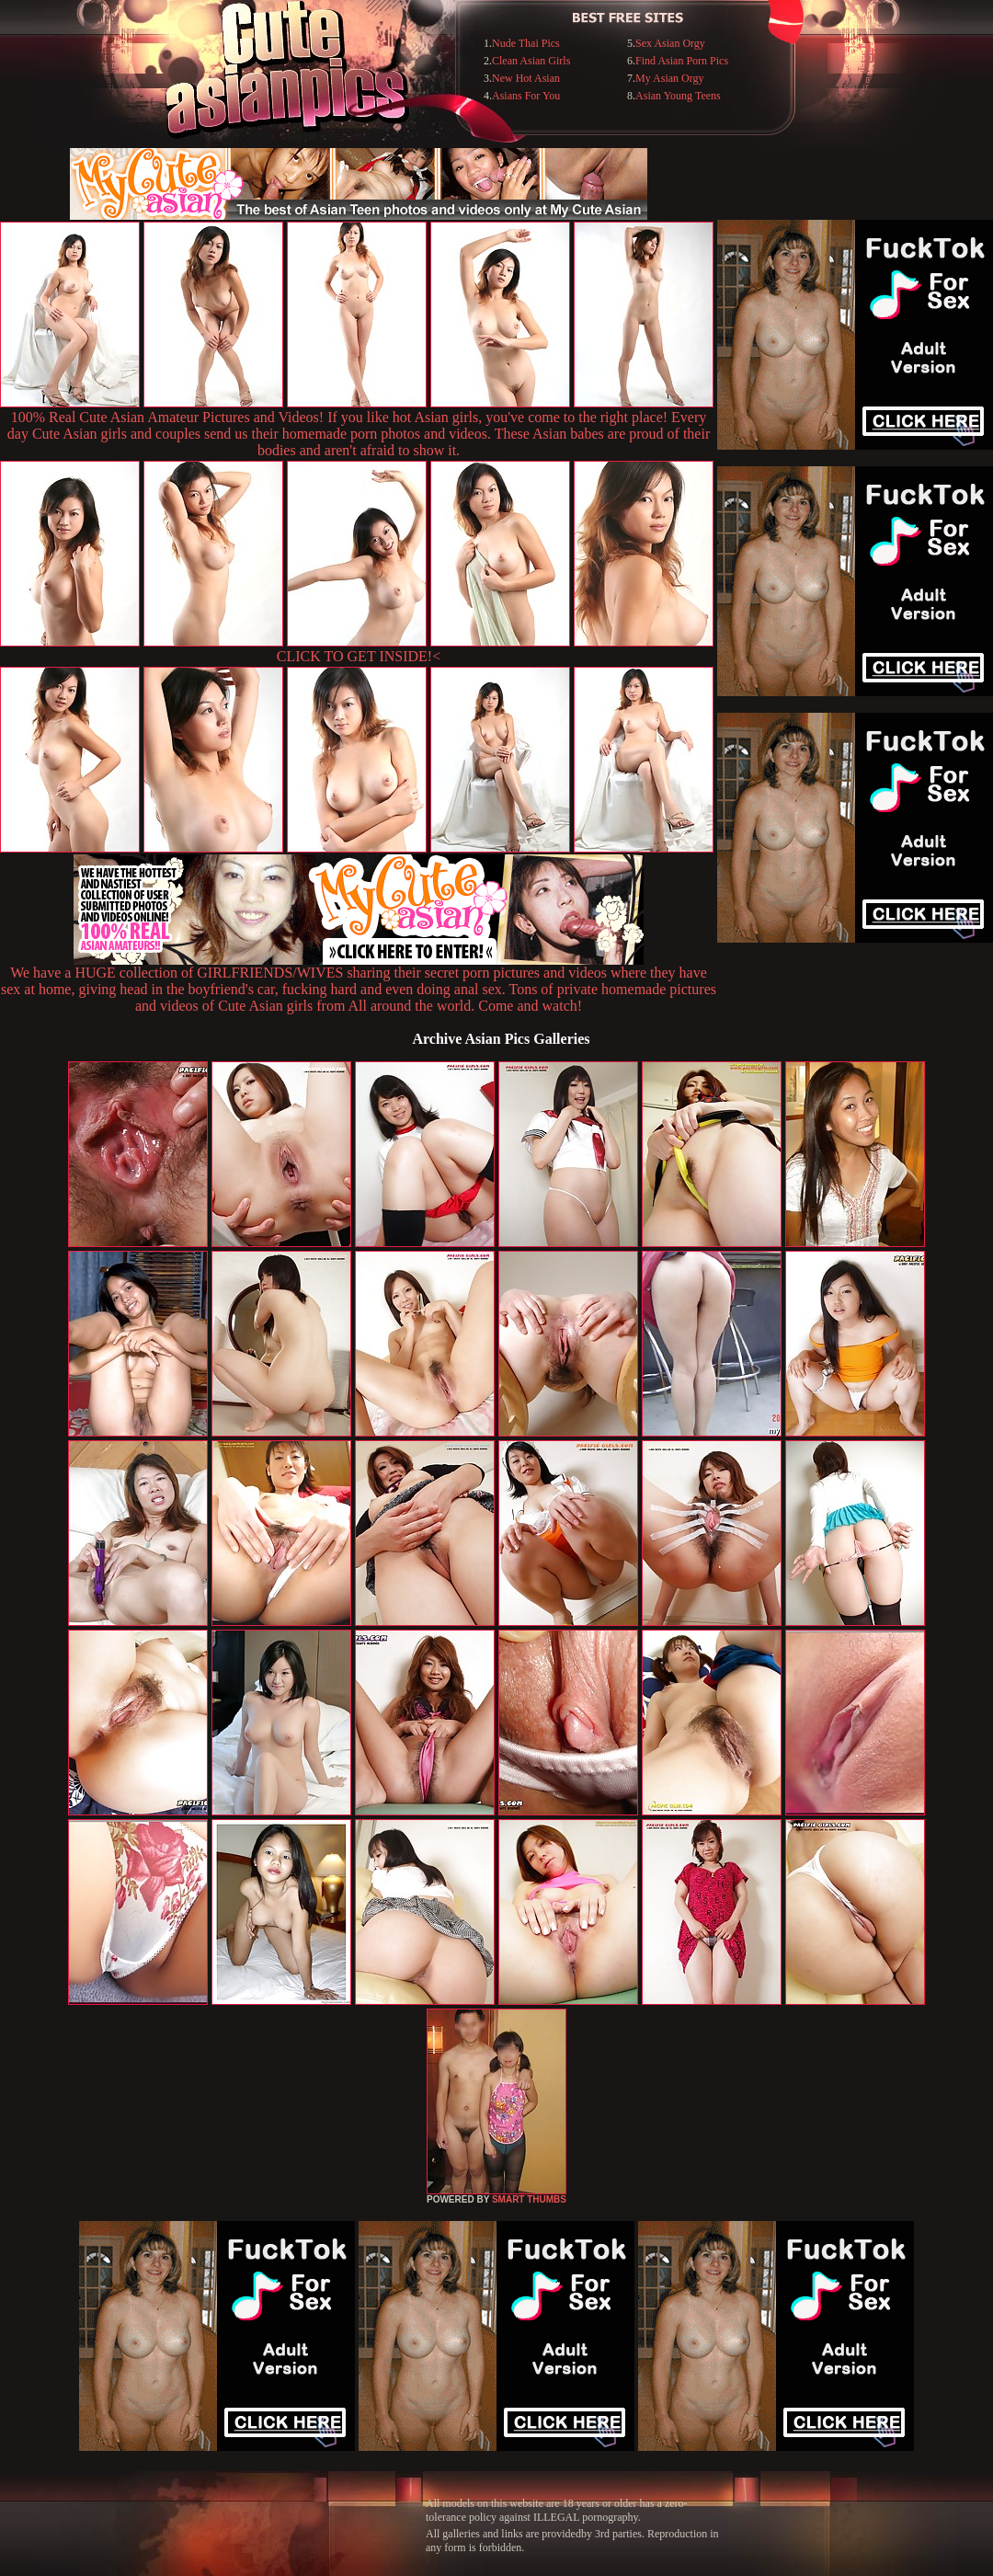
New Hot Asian (526, 78)
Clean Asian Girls (531, 60)
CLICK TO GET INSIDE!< (358, 656)
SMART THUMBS (529, 2199)
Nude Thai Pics (526, 43)
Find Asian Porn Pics (681, 60)
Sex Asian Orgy (670, 43)
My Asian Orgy (669, 78)
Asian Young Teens (678, 95)
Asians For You (526, 95)
